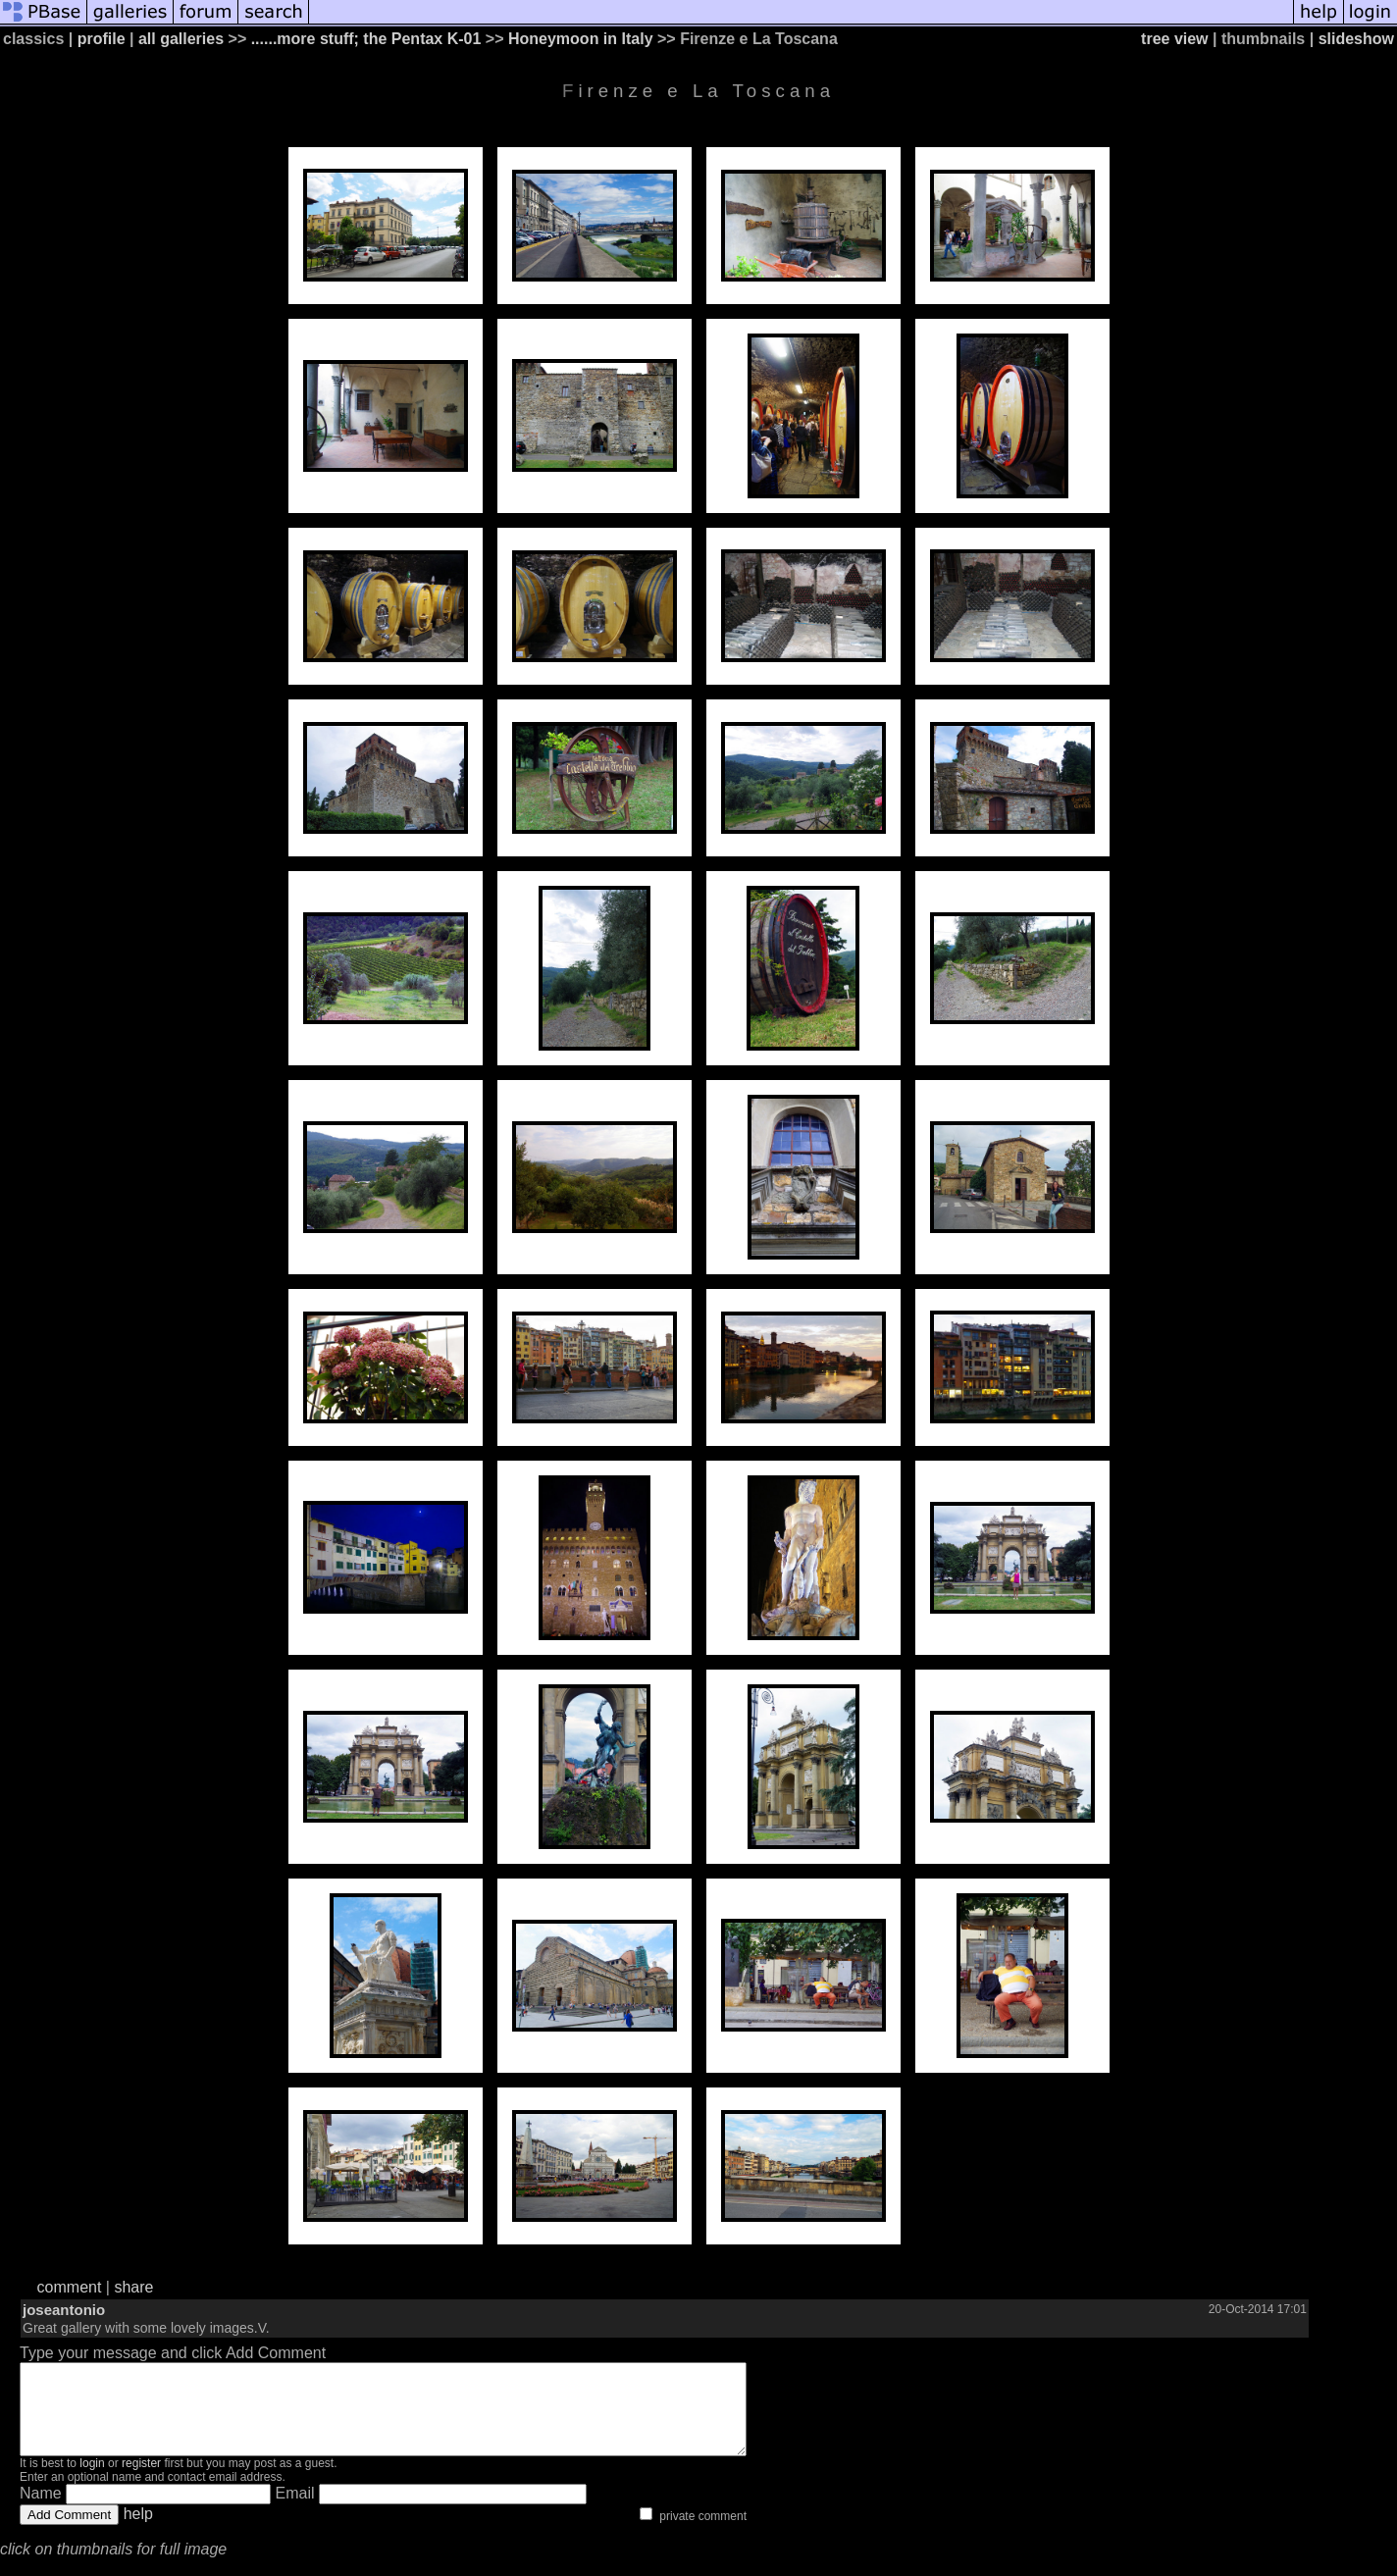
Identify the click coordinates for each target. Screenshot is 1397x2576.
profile (102, 38)
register (141, 2481)
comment (69, 2287)
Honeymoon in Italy (580, 38)
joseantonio (64, 2309)
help (138, 2531)
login (91, 2481)
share (133, 2287)
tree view (1174, 38)
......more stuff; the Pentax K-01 (366, 38)
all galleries (181, 38)
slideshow (1356, 38)
